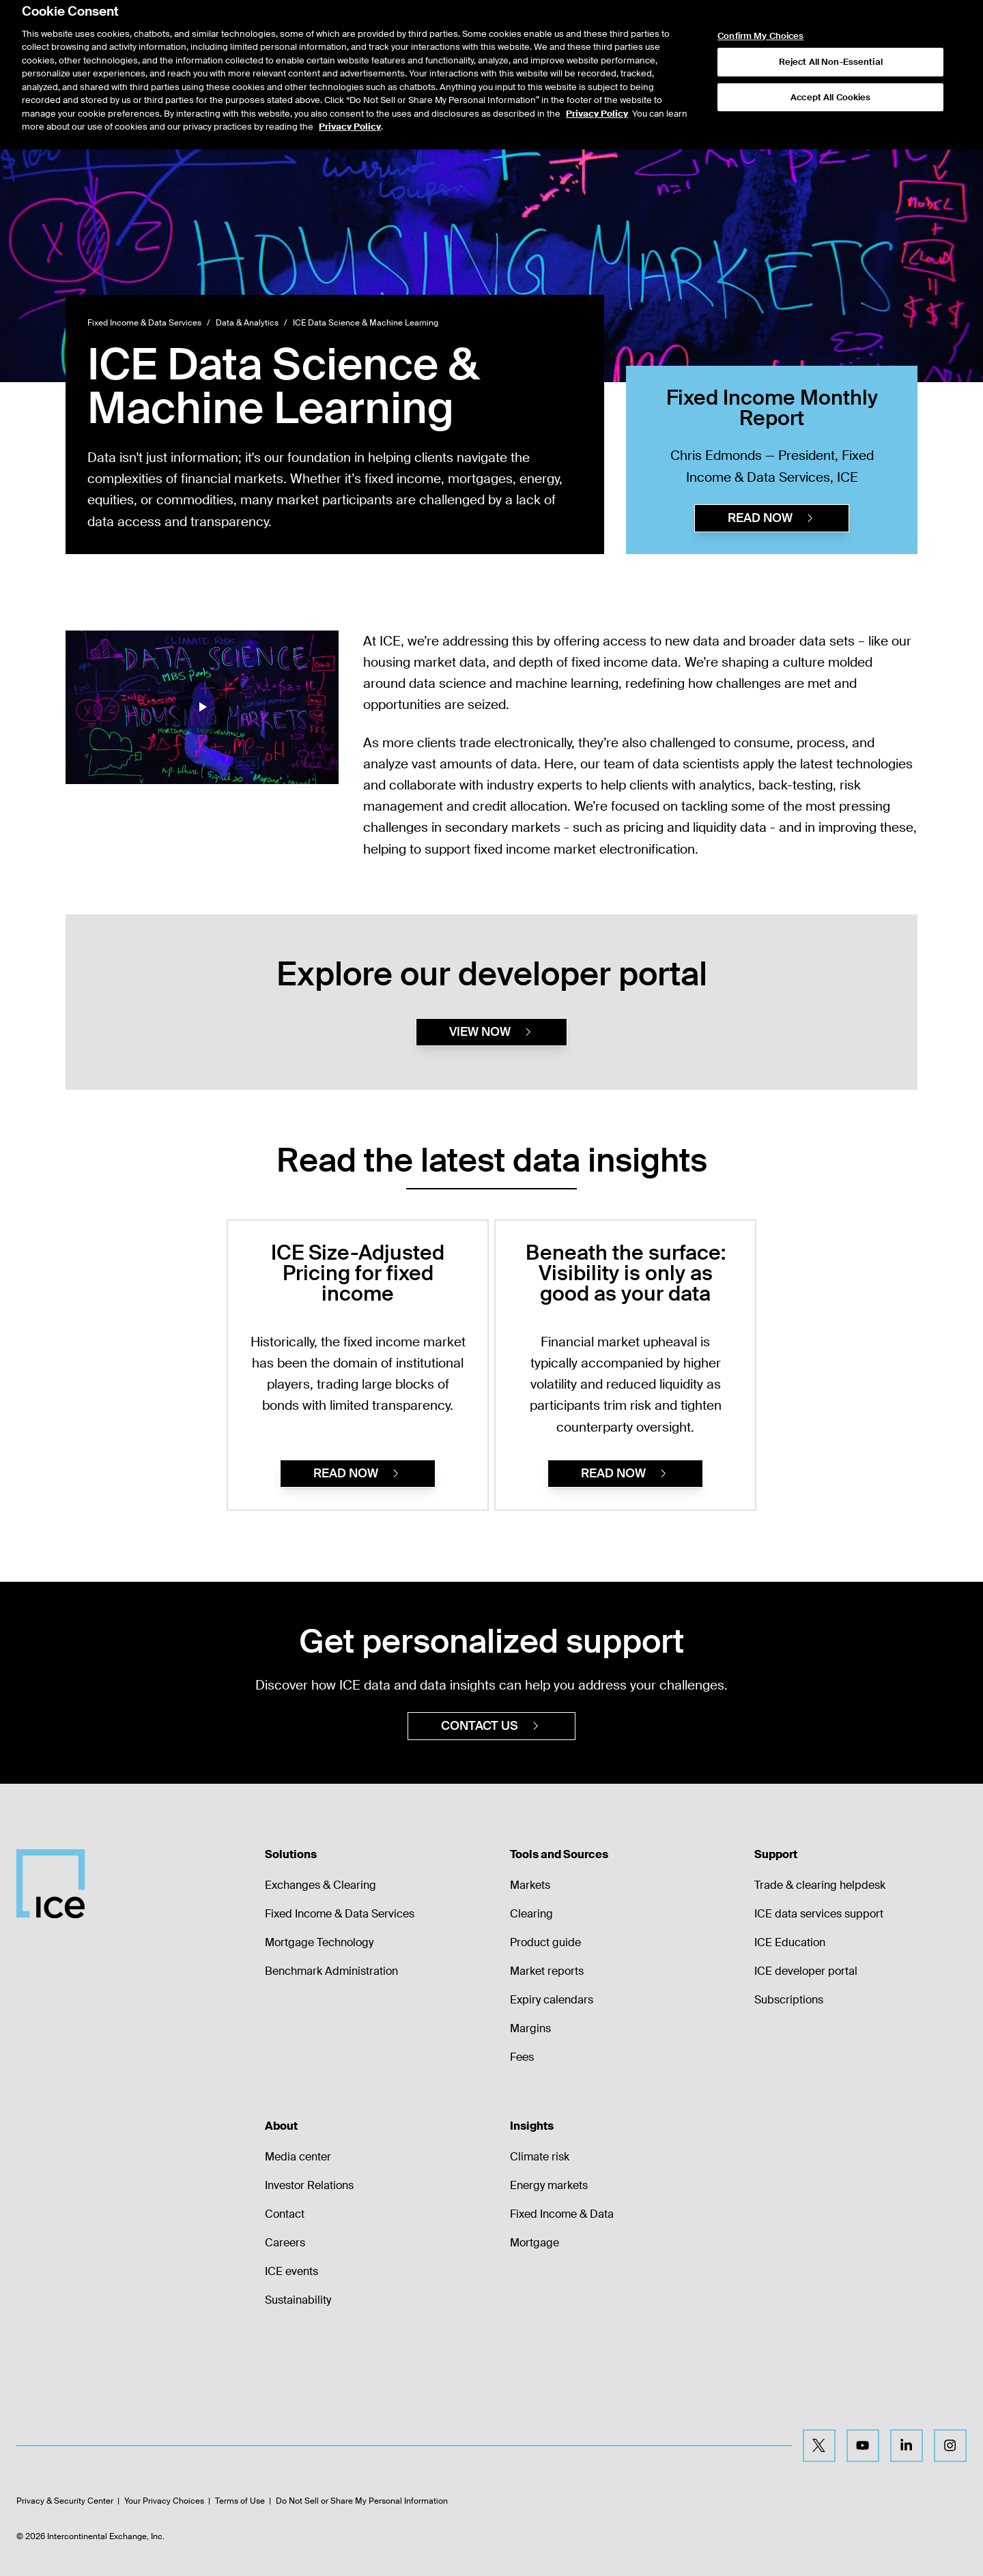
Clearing (531, 1914)
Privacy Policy (597, 85)
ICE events (291, 2271)
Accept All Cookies (830, 68)
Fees (522, 2057)
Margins (530, 2028)
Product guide (545, 1942)
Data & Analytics (247, 322)
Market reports (547, 1971)
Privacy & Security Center (64, 2500)
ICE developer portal (805, 1971)
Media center (298, 2157)
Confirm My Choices (760, 7)
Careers (285, 2242)
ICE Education (789, 1942)
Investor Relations (309, 2185)
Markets (530, 1885)
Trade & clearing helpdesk (819, 1885)
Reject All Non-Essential (831, 34)
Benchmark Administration (331, 1971)
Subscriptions (788, 2000)
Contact (284, 2214)
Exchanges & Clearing (320, 1885)
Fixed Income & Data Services (144, 322)
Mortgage (534, 2242)
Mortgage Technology (319, 1942)
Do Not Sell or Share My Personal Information (362, 2500)
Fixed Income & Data (562, 2214)
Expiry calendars (551, 2000)
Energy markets (549, 2185)
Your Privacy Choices (164, 2500)
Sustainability (298, 2300)
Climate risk (539, 2157)
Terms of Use (240, 2500)
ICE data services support (818, 1914)
